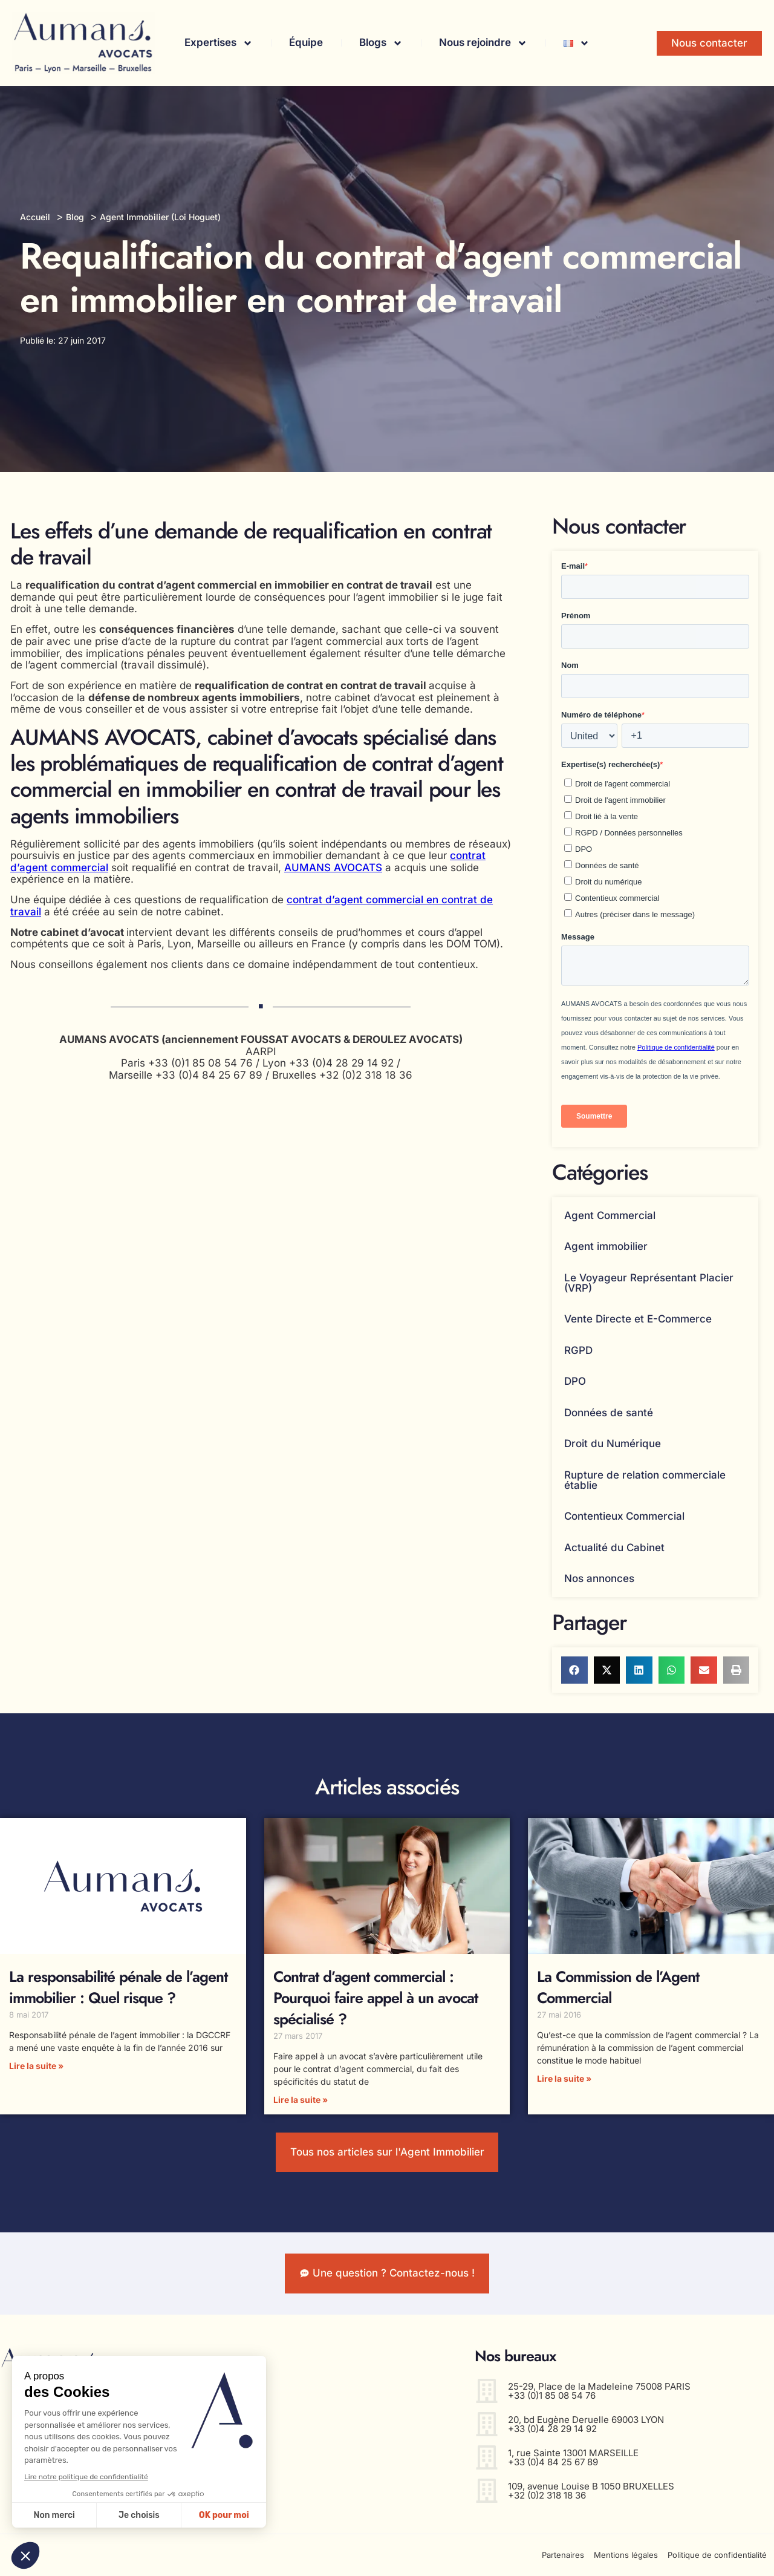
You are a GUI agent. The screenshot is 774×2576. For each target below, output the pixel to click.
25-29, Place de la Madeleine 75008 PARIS (599, 2386)
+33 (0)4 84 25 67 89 (553, 2462)
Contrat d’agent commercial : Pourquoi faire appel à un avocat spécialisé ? (375, 1998)
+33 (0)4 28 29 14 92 (552, 2428)
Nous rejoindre (483, 43)
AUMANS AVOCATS (333, 867)
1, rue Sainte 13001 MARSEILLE (573, 2453)
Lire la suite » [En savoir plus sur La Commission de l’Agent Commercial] (564, 2078)
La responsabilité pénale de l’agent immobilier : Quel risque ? (118, 1987)
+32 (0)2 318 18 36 (547, 2495)
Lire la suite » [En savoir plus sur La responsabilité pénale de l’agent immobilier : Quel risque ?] (36, 2066)
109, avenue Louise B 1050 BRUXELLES (591, 2486)
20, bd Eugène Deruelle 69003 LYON (586, 2419)
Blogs (381, 43)
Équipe (306, 42)
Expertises (218, 43)
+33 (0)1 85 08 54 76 (552, 2395)
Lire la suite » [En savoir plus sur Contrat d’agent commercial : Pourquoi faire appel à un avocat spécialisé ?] (300, 2099)
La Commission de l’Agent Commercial (618, 1987)
